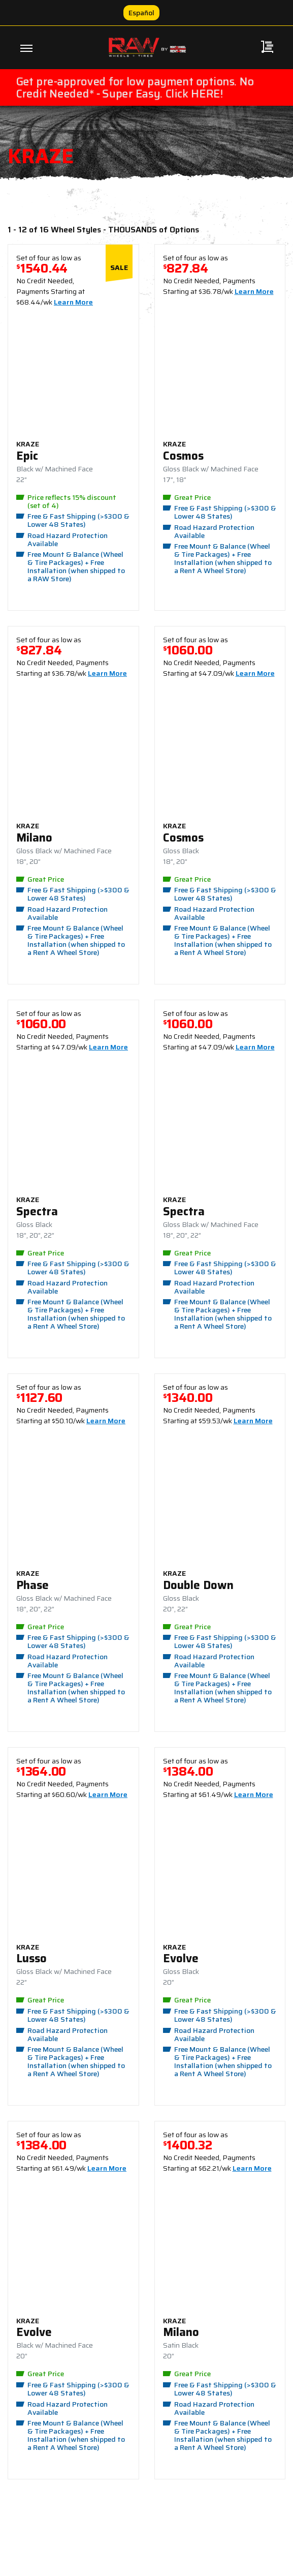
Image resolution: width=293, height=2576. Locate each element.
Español (141, 12)
